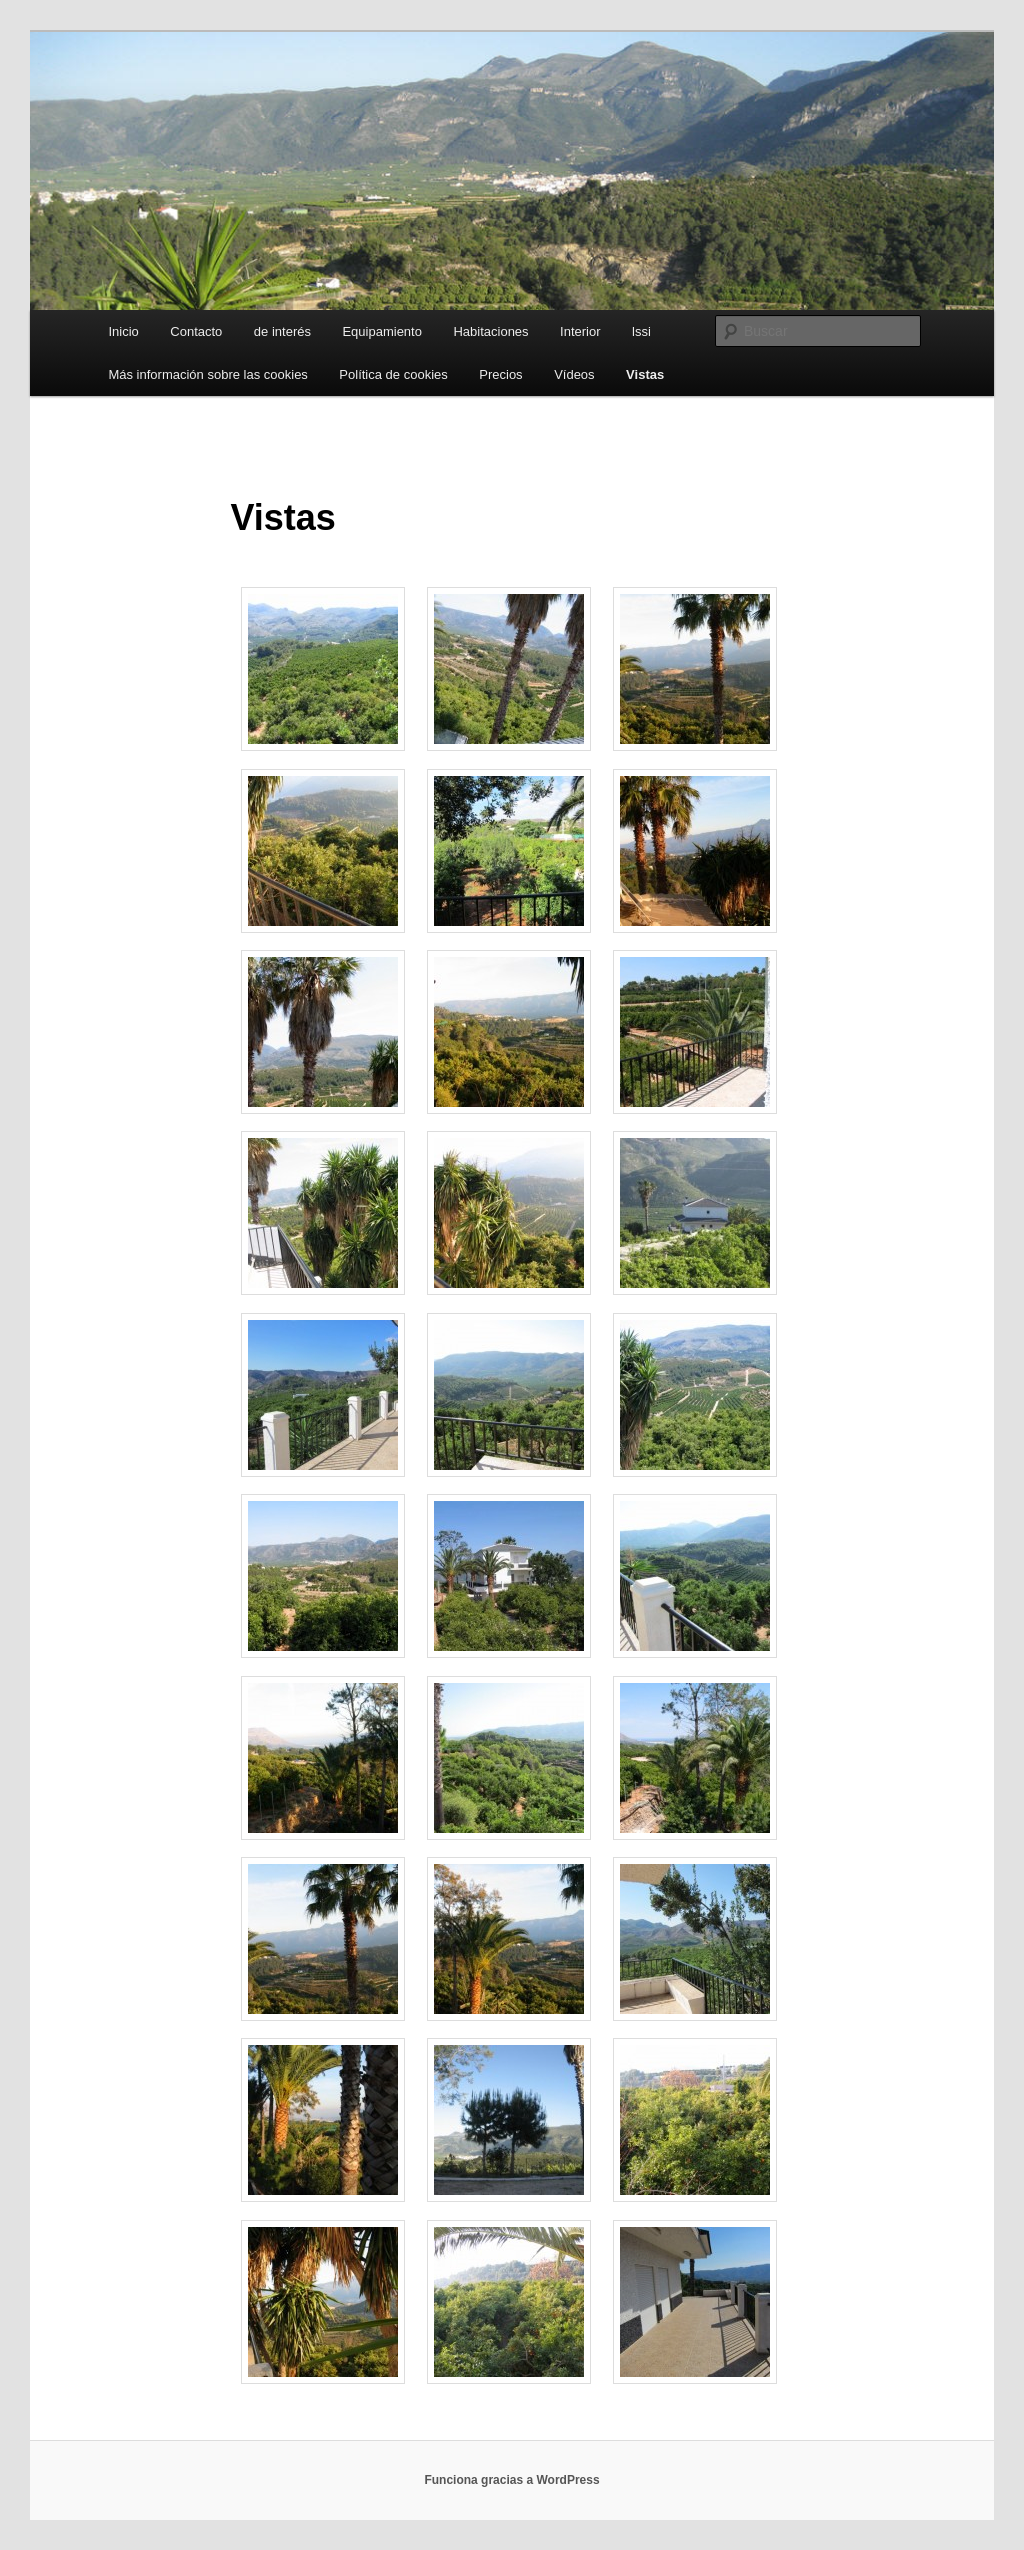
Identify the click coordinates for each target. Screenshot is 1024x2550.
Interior (580, 331)
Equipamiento (382, 331)
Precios (500, 374)
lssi (641, 331)
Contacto (196, 331)
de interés (282, 331)
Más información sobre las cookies (207, 374)
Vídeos (574, 374)
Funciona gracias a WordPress (511, 2480)
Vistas (645, 374)
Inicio (123, 331)
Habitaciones (490, 331)
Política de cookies (393, 374)
